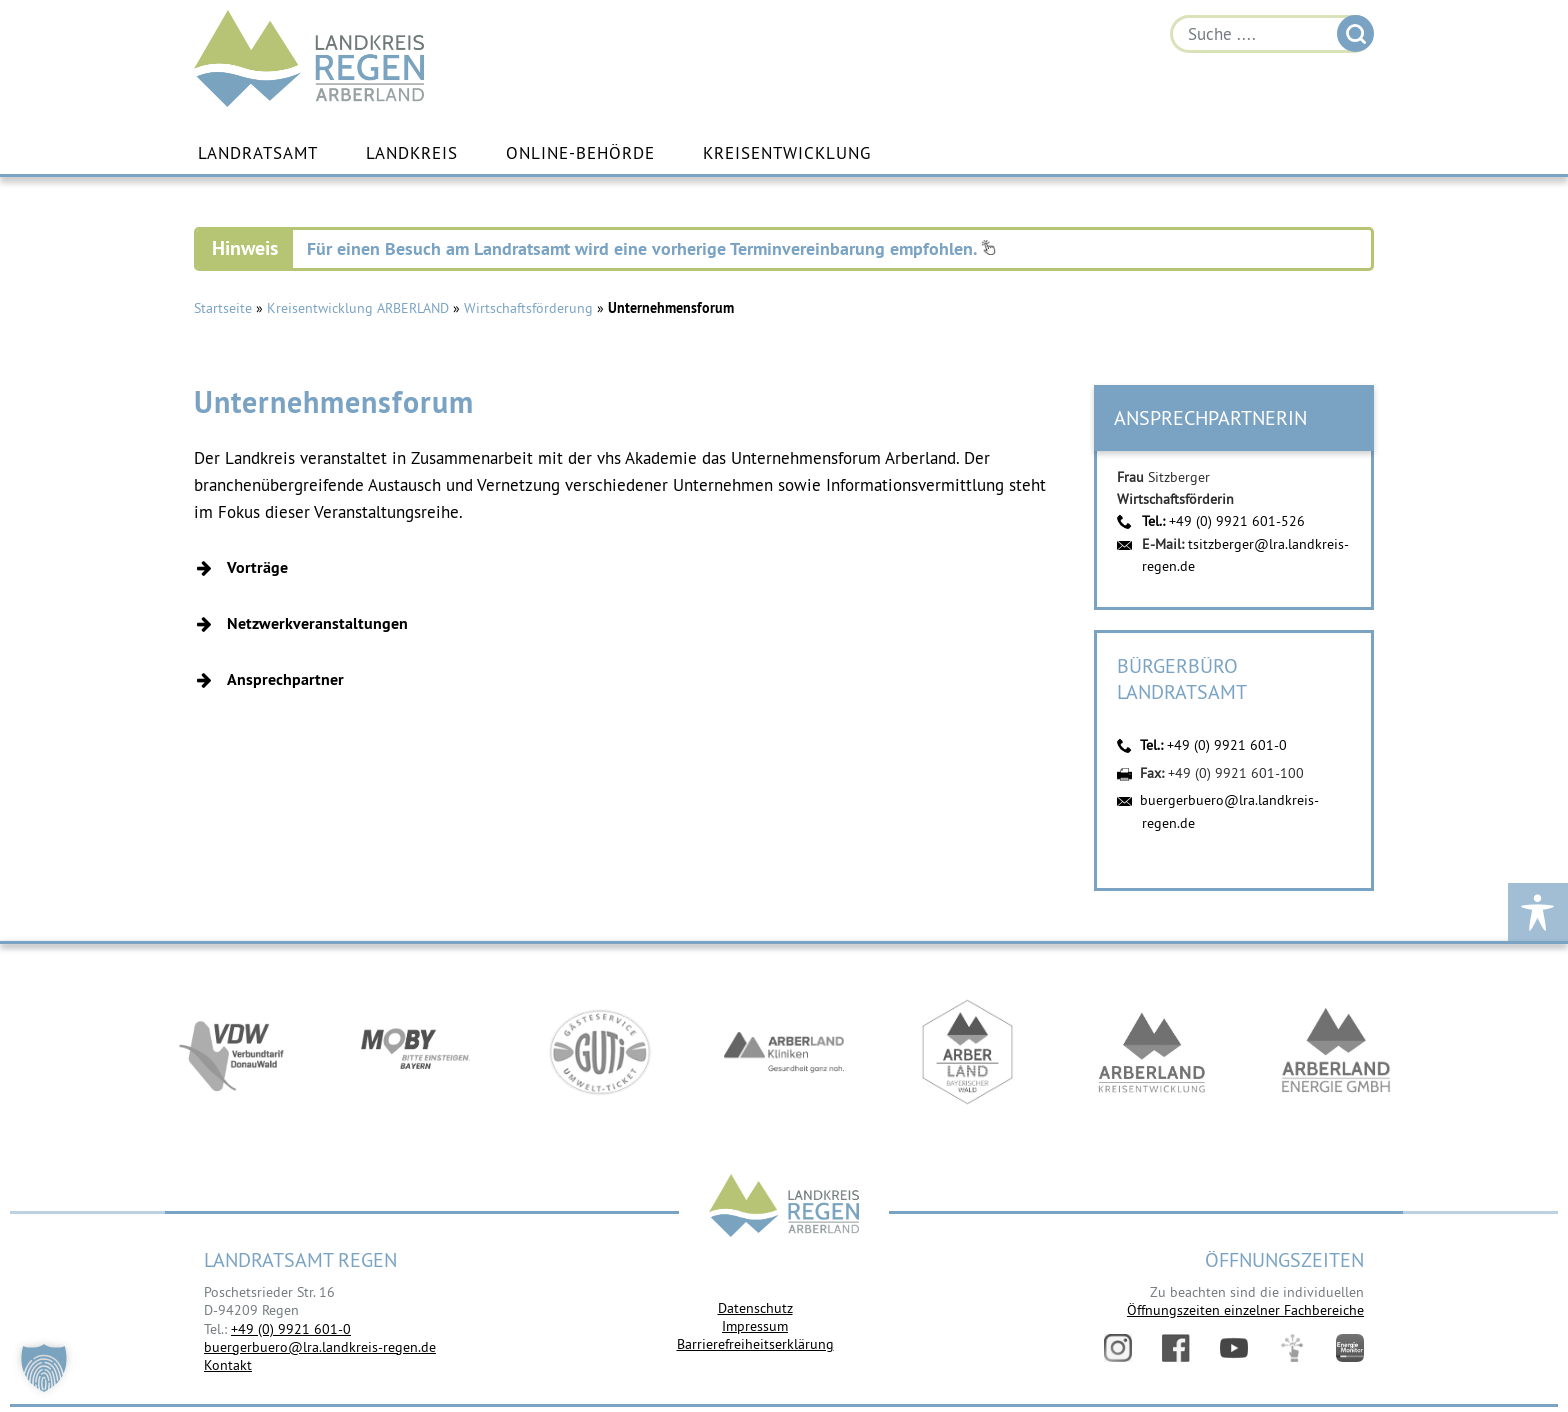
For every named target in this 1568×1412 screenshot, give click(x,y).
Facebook (1176, 1348)
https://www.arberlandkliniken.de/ (784, 1054)
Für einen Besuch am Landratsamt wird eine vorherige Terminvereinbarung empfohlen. (651, 248)
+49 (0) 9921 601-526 (1237, 521)
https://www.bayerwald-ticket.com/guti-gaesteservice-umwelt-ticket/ (600, 1054)
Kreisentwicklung (787, 153)
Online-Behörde (580, 153)
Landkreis (412, 153)
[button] (630, 567)
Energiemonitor (1350, 1348)
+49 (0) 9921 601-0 (1227, 745)
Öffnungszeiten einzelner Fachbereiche (1245, 1310)
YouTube (1234, 1348)
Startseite (223, 308)
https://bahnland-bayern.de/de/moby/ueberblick (416, 1054)
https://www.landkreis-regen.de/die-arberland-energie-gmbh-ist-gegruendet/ (1336, 1054)
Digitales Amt (1292, 1348)
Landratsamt (258, 153)
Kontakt (228, 1365)
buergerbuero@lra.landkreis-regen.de (320, 1347)
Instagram (1118, 1348)
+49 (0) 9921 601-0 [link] (291, 1329)
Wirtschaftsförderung (528, 308)
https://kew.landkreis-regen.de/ (1152, 1054)
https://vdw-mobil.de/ (232, 1054)
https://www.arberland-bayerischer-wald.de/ (968, 1054)
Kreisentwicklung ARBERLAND (358, 308)
